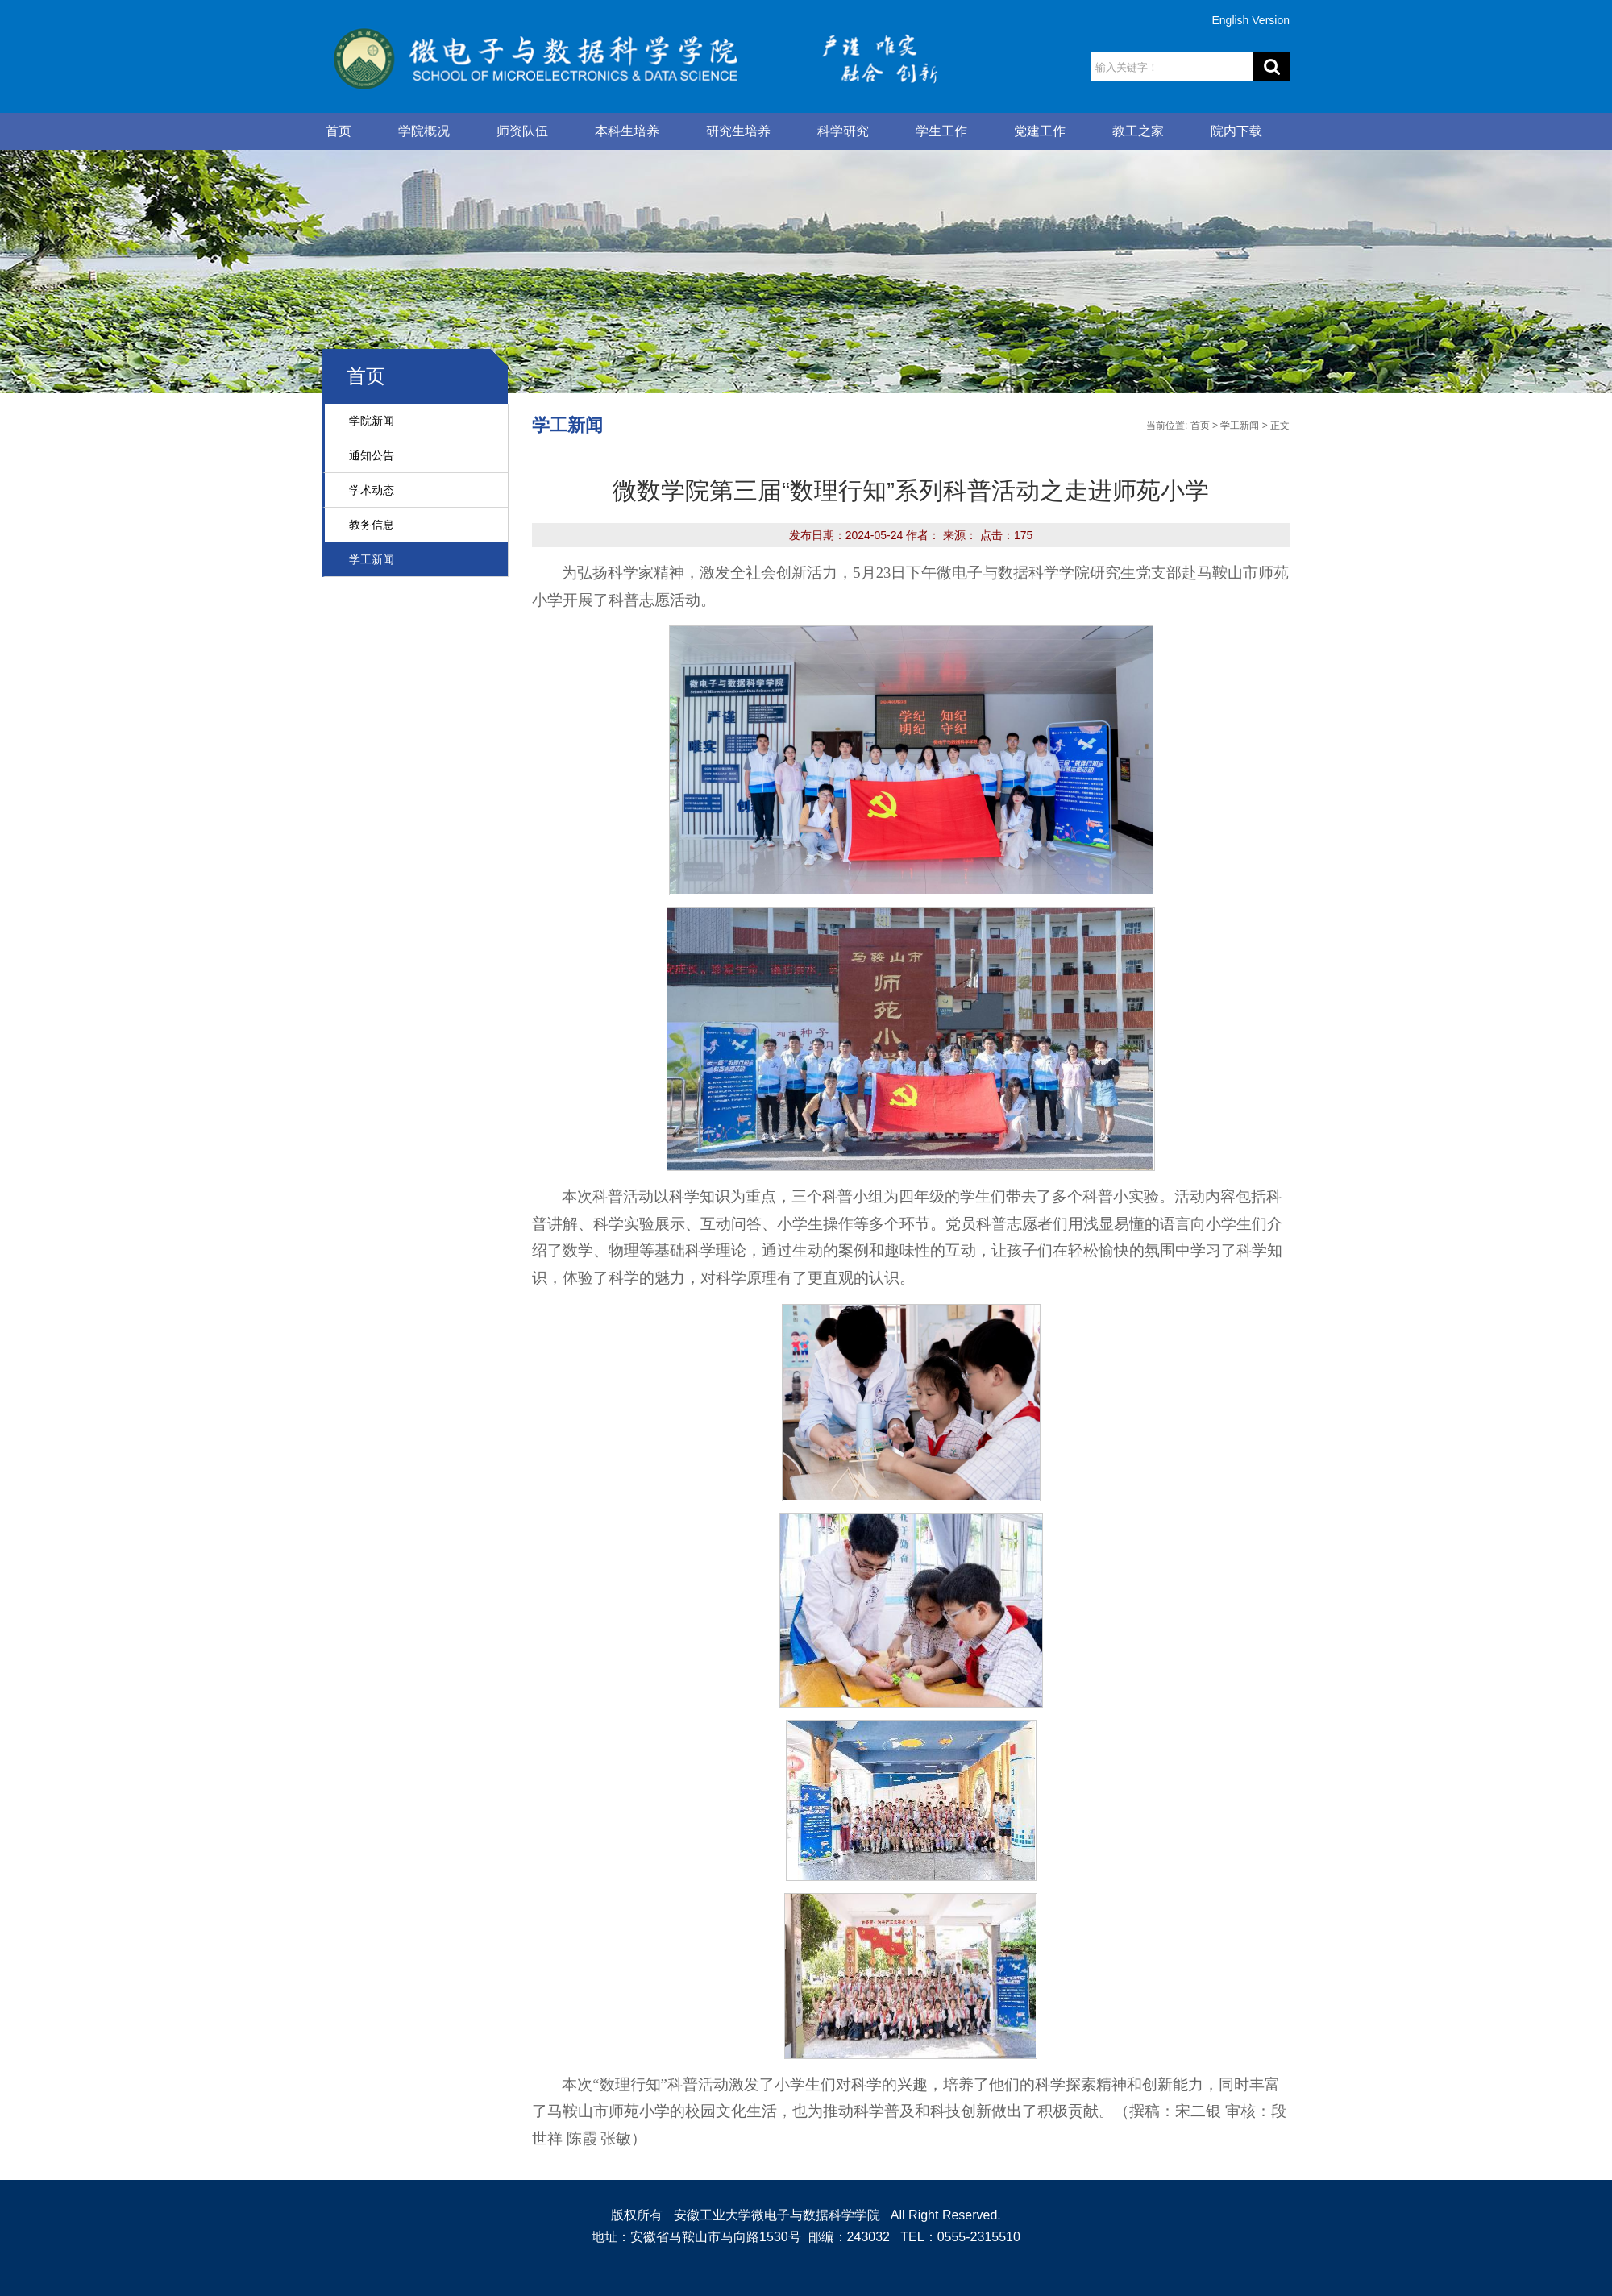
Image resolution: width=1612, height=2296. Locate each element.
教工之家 (1138, 131)
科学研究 (843, 131)
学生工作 (941, 131)
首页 (338, 131)
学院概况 (424, 131)
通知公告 (371, 455)
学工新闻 (371, 559)
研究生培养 (738, 131)
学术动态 (371, 490)
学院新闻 (371, 420)
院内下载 (1236, 131)
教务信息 (371, 524)
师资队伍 (522, 131)
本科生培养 (627, 131)
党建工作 (1040, 131)
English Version (1250, 20)
